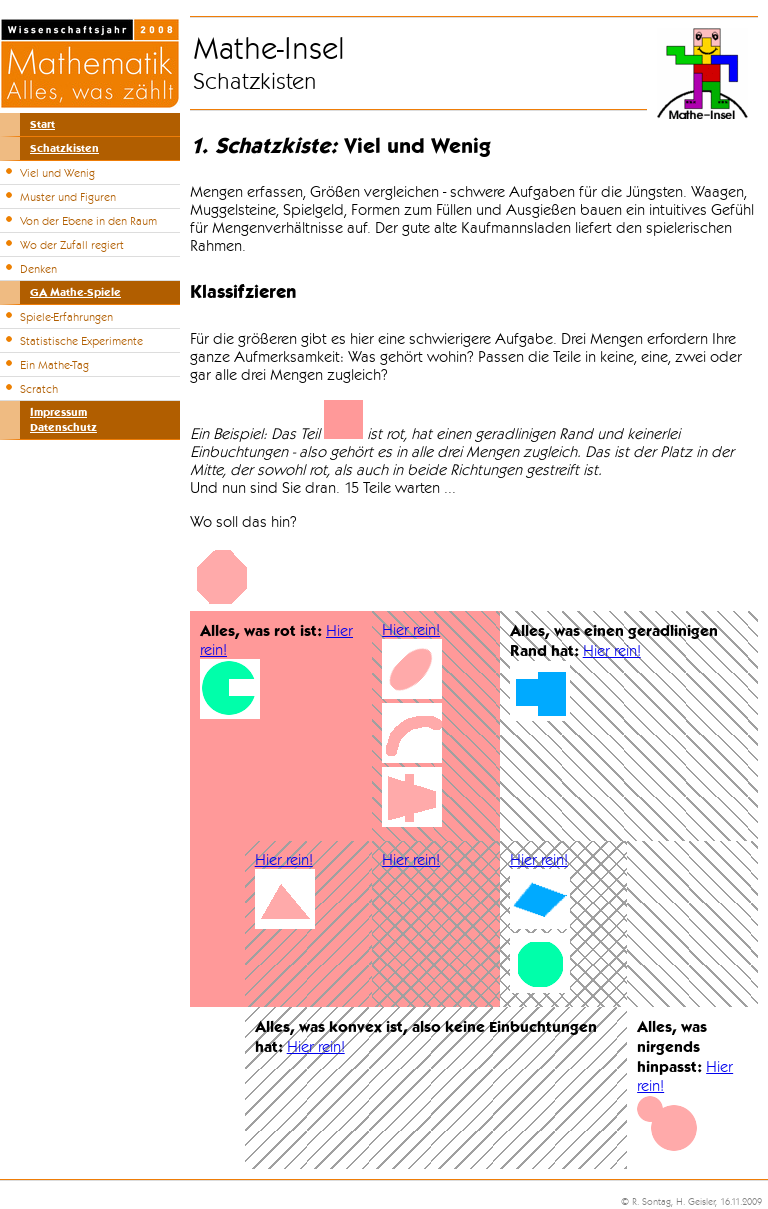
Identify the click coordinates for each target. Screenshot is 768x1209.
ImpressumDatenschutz (63, 420)
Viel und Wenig (57, 173)
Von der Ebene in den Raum (88, 221)
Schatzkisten (64, 148)
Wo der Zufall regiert (72, 245)
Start (42, 124)
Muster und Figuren (68, 197)
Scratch (39, 389)
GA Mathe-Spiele (75, 292)
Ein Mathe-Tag (54, 365)
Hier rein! (411, 630)
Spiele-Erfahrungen (66, 317)
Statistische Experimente (81, 341)
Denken (38, 269)
